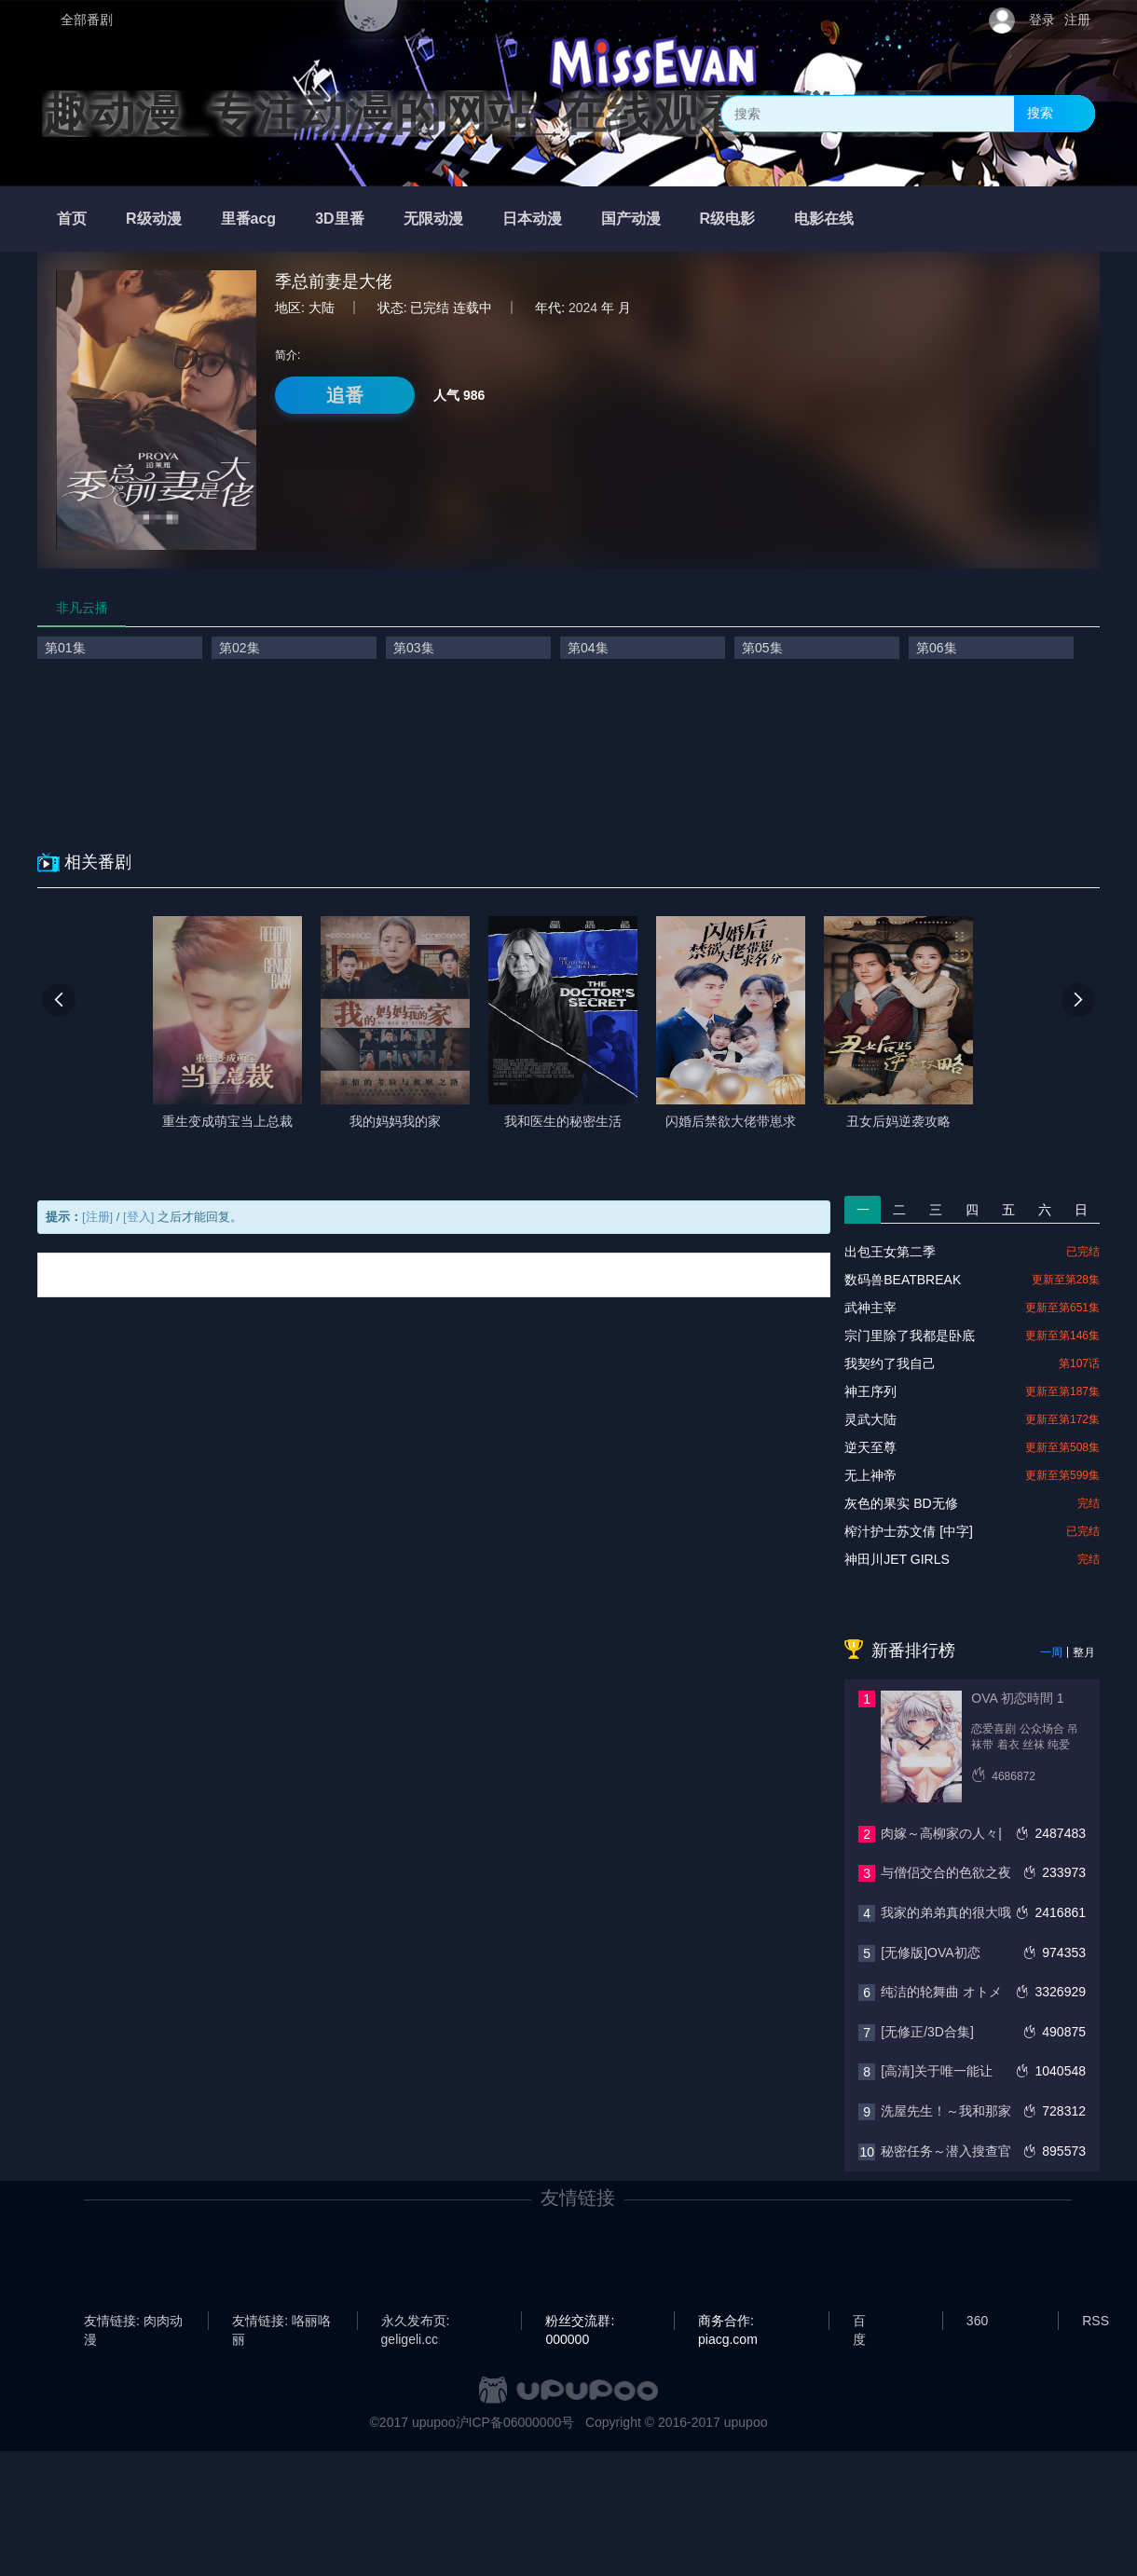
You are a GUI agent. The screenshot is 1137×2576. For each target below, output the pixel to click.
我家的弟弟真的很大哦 (946, 1912)
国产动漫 (631, 218)
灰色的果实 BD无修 (900, 1503)
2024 (582, 307)
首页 (72, 218)
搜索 (1040, 112)
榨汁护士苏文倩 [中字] (908, 1531)
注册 (1077, 19)
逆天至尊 (870, 1447)
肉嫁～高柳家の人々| (941, 1833)
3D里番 (339, 218)
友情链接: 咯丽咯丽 (281, 2321)
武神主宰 (870, 1307)
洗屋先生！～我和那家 (946, 2110)
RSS (1095, 2320)
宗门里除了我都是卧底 (909, 1335)
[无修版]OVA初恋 (930, 1952)
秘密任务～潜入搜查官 (946, 2151)
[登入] (138, 1217)
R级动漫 (154, 218)
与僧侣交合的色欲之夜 (946, 1872)
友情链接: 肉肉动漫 (133, 2321)
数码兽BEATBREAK (902, 1279)
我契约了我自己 (890, 1363)
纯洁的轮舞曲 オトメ (941, 1991)
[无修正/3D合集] (927, 2031)
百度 (859, 2321)
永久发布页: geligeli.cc (415, 2321)
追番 (344, 395)
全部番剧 (87, 19)
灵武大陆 (870, 1419)
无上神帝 (870, 1475)
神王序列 (870, 1391)
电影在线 (824, 218)
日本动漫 (532, 218)
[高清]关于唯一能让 (937, 2070)
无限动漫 (433, 218)
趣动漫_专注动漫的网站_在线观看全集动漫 (487, 114)
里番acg (249, 218)
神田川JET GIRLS (897, 1559)
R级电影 (728, 218)
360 (977, 2320)
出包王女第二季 (890, 1251)
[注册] (97, 1217)
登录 (1042, 19)
